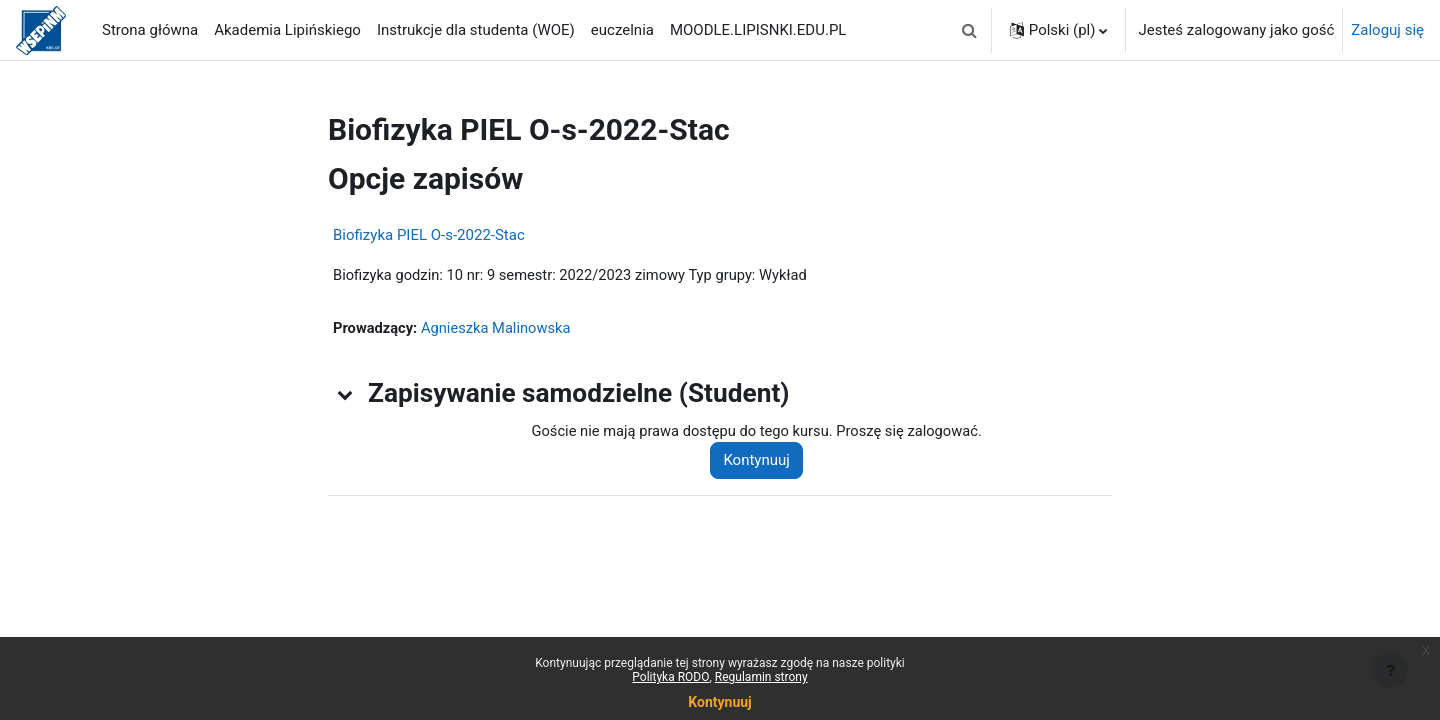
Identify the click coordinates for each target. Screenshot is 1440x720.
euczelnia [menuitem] (622, 30)
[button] (970, 30)
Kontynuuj (761, 462)
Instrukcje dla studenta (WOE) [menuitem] (476, 30)
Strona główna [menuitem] (150, 30)
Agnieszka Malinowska (499, 329)
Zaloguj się (1387, 30)
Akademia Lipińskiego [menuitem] (287, 30)
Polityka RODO (670, 677)
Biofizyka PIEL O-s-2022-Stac (429, 235)
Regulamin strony (761, 677)
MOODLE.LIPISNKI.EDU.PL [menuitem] (758, 30)
